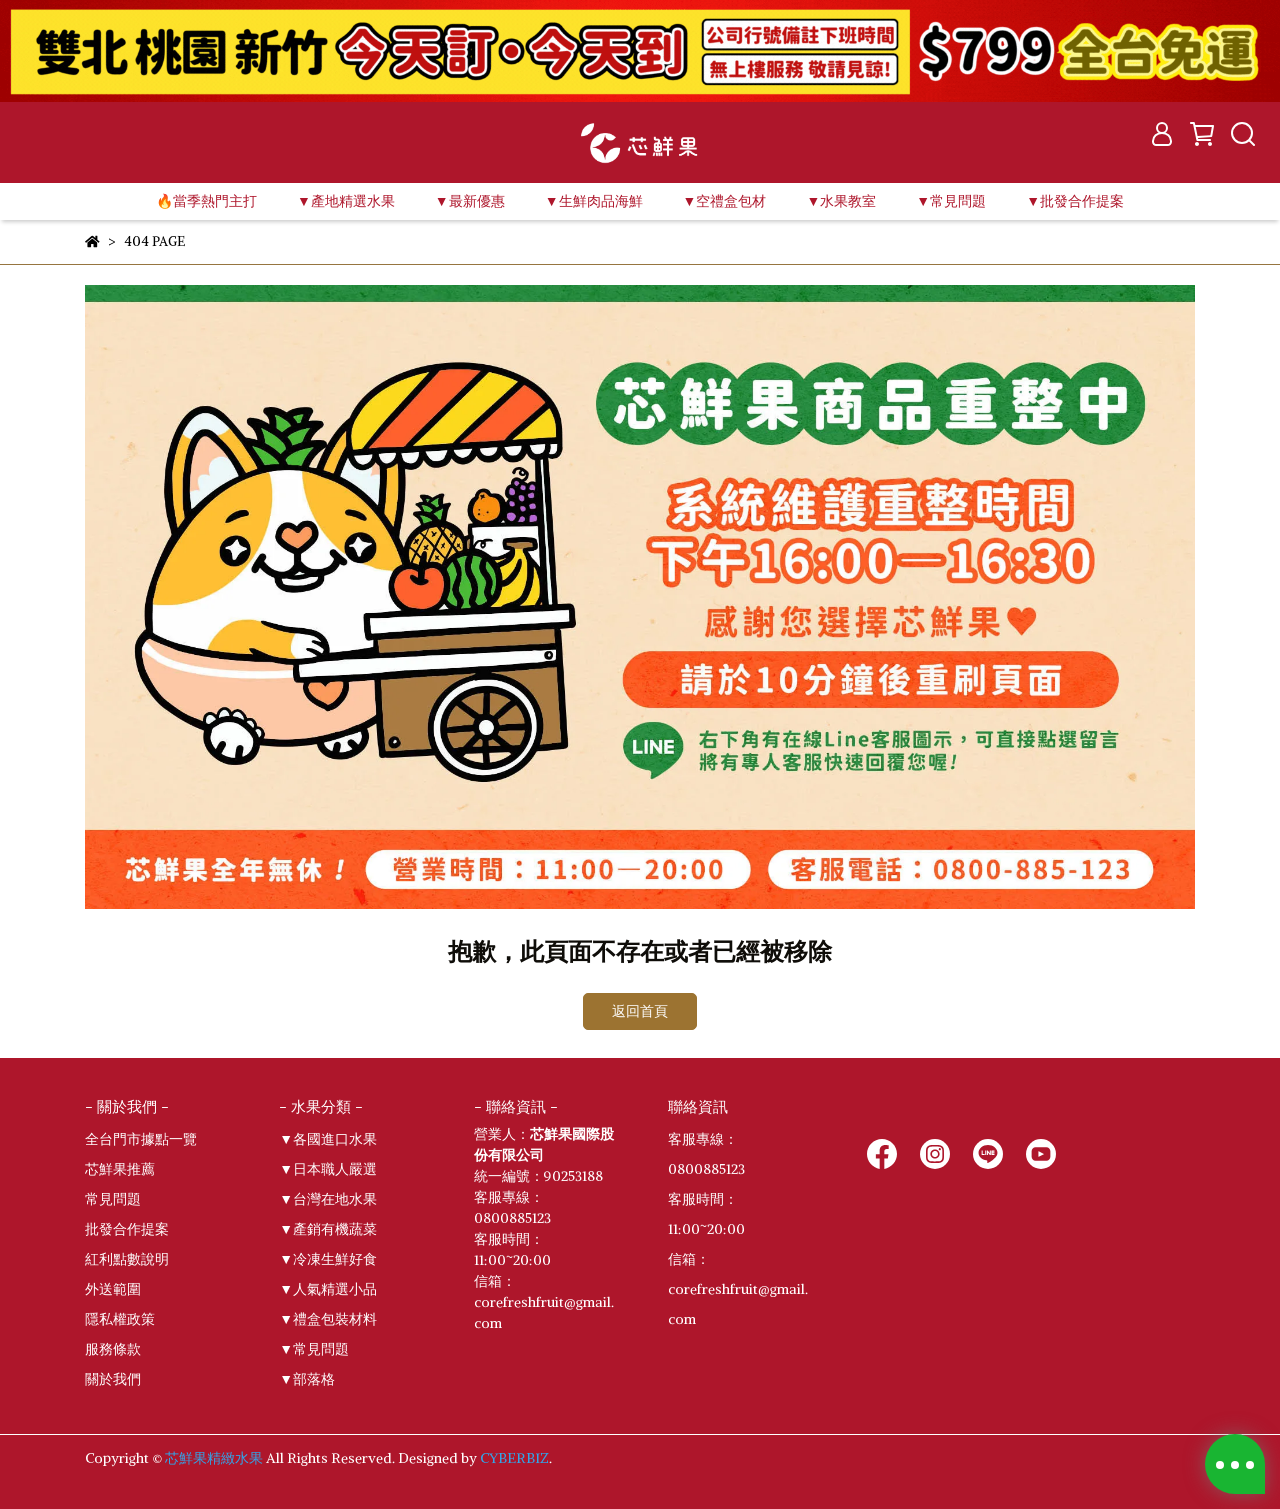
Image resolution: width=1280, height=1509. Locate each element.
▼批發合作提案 (1075, 201)
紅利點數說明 (127, 1259)
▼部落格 (307, 1379)
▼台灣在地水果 (328, 1199)
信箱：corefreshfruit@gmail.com (738, 1289)
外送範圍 (113, 1289)
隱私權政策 (120, 1319)
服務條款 (113, 1349)
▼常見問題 (314, 1349)
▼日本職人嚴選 (328, 1169)
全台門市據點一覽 (141, 1139)
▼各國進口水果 (328, 1139)
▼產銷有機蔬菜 (328, 1229)
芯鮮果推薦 (120, 1169)
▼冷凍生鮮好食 (328, 1259)
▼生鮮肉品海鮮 (594, 201)
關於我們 (113, 1379)
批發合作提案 (127, 1229)
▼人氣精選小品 (328, 1289)
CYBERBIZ (514, 1458)
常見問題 (113, 1199)
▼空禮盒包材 (725, 201)
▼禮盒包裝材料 (328, 1319)
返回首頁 (640, 1011)
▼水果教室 (841, 201)
